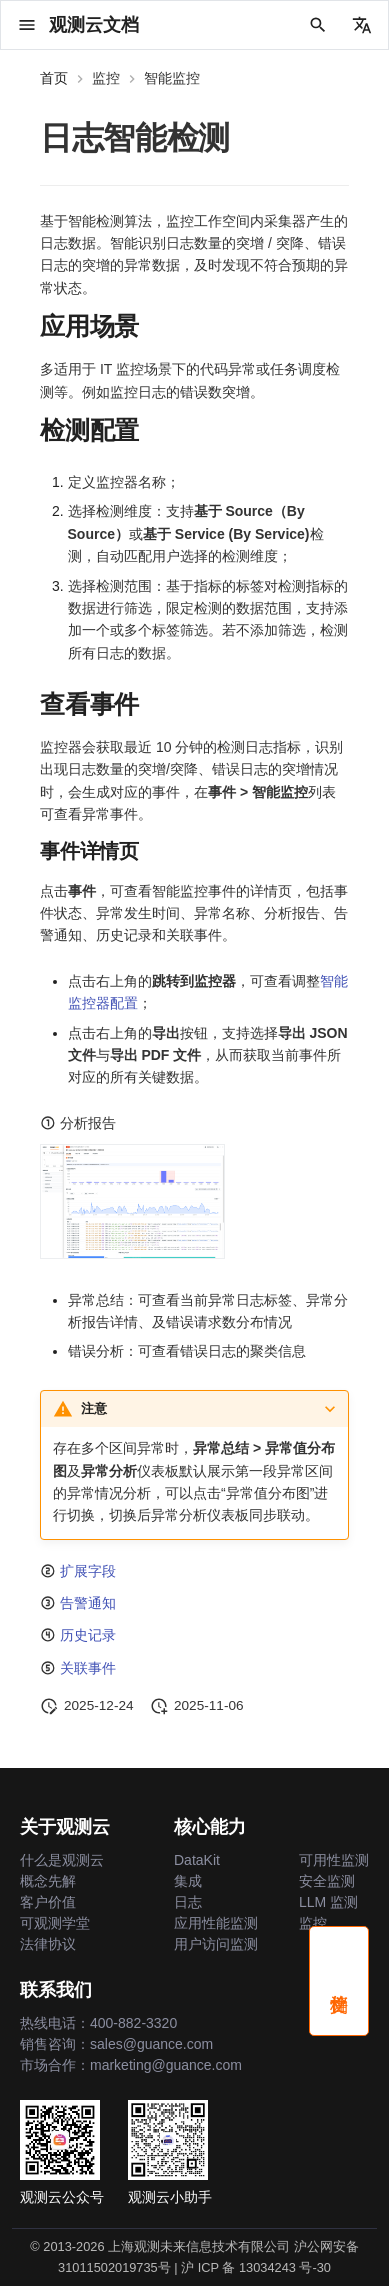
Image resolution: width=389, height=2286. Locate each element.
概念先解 (48, 1881)
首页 (54, 78)
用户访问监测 (216, 1944)
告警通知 (88, 1603)
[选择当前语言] (362, 25)
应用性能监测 (216, 1923)
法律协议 (48, 1944)
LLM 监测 (328, 1902)
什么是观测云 (62, 1860)
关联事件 (88, 1668)
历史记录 (88, 1635)
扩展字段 (88, 1571)
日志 (188, 1902)
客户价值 (48, 1902)
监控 (313, 1923)
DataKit (197, 1860)
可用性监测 (334, 1860)
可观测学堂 (55, 1923)
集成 (188, 1881)
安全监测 (327, 1881)
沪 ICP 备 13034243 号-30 (256, 2267)
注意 (94, 1408)
